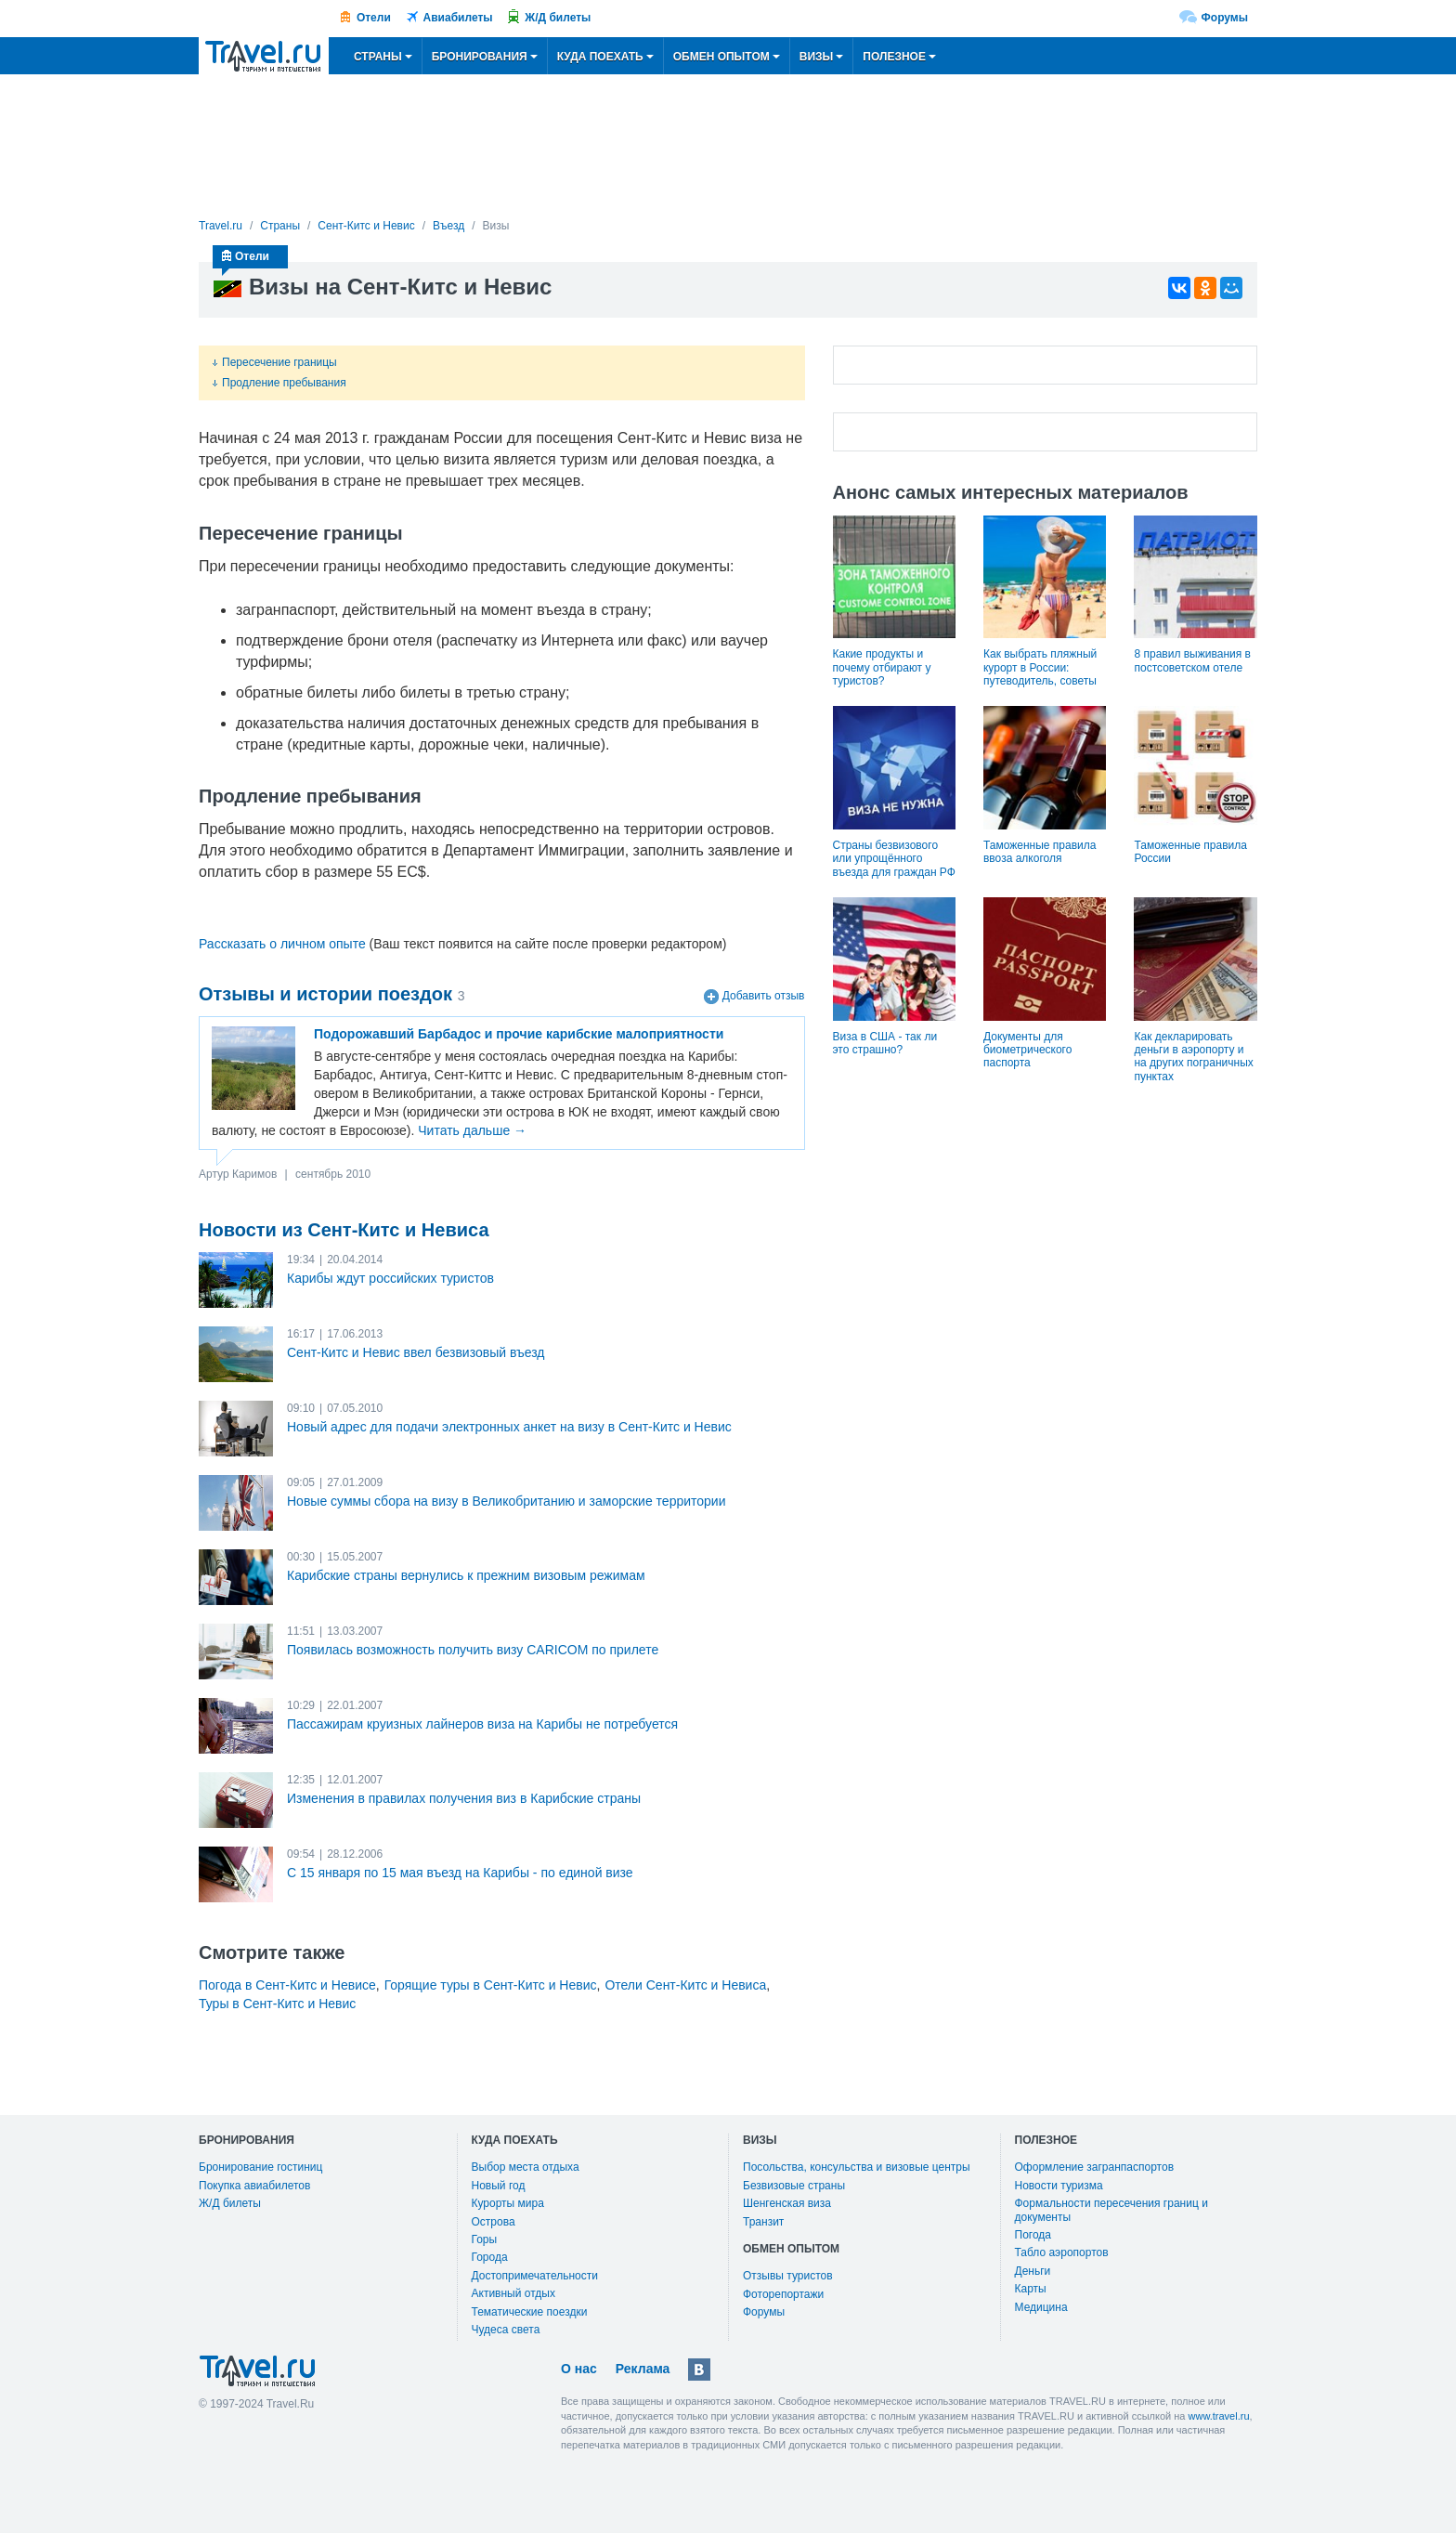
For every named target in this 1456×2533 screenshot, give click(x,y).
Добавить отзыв (763, 996)
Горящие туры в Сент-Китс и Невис (490, 1985)
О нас (579, 2368)
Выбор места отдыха (525, 2167)
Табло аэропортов (1062, 2252)
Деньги (1033, 2271)
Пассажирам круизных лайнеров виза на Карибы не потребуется (482, 1724)
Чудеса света (506, 2329)
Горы (485, 2239)
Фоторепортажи (783, 2294)
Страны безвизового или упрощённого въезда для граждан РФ (894, 859)
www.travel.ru (1219, 2416)
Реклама (643, 2368)
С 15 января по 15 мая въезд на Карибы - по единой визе (460, 1872)
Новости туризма (1059, 2185)
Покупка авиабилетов (254, 2185)
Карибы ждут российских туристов (390, 1278)
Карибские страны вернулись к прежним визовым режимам (466, 1575)
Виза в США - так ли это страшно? (885, 1043)
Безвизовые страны (794, 2185)
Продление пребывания (279, 382)
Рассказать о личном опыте (282, 943)
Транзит (763, 2221)
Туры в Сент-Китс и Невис (277, 2003)
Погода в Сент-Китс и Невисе (287, 1985)
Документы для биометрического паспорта (1027, 1050)
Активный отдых (513, 2293)
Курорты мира (508, 2203)
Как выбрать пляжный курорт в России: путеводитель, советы (1040, 667)
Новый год (499, 2185)
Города (490, 2257)
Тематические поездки (530, 2311)
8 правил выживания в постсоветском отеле (1192, 660)
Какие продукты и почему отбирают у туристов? (882, 667)
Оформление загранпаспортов (1095, 2167)
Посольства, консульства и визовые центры (856, 2167)
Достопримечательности (535, 2275)
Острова (493, 2221)
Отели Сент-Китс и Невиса (685, 1985)
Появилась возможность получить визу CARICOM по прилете (472, 1649)
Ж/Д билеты (558, 17)
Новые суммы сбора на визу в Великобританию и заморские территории (506, 1501)
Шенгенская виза (787, 2203)
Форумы (1225, 17)
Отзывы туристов (788, 2275)
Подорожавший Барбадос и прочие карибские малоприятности (518, 1033)
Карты (1030, 2288)
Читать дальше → (472, 1130)
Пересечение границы (275, 362)
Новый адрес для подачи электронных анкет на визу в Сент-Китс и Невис (509, 1426)
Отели (374, 17)
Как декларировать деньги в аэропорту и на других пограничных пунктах (1193, 1056)
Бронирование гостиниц (260, 2167)
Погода (1033, 2234)
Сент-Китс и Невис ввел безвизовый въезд (415, 1352)
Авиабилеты (458, 17)
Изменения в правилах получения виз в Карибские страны (464, 1798)
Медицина (1041, 2307)
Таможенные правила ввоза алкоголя (1039, 852)
